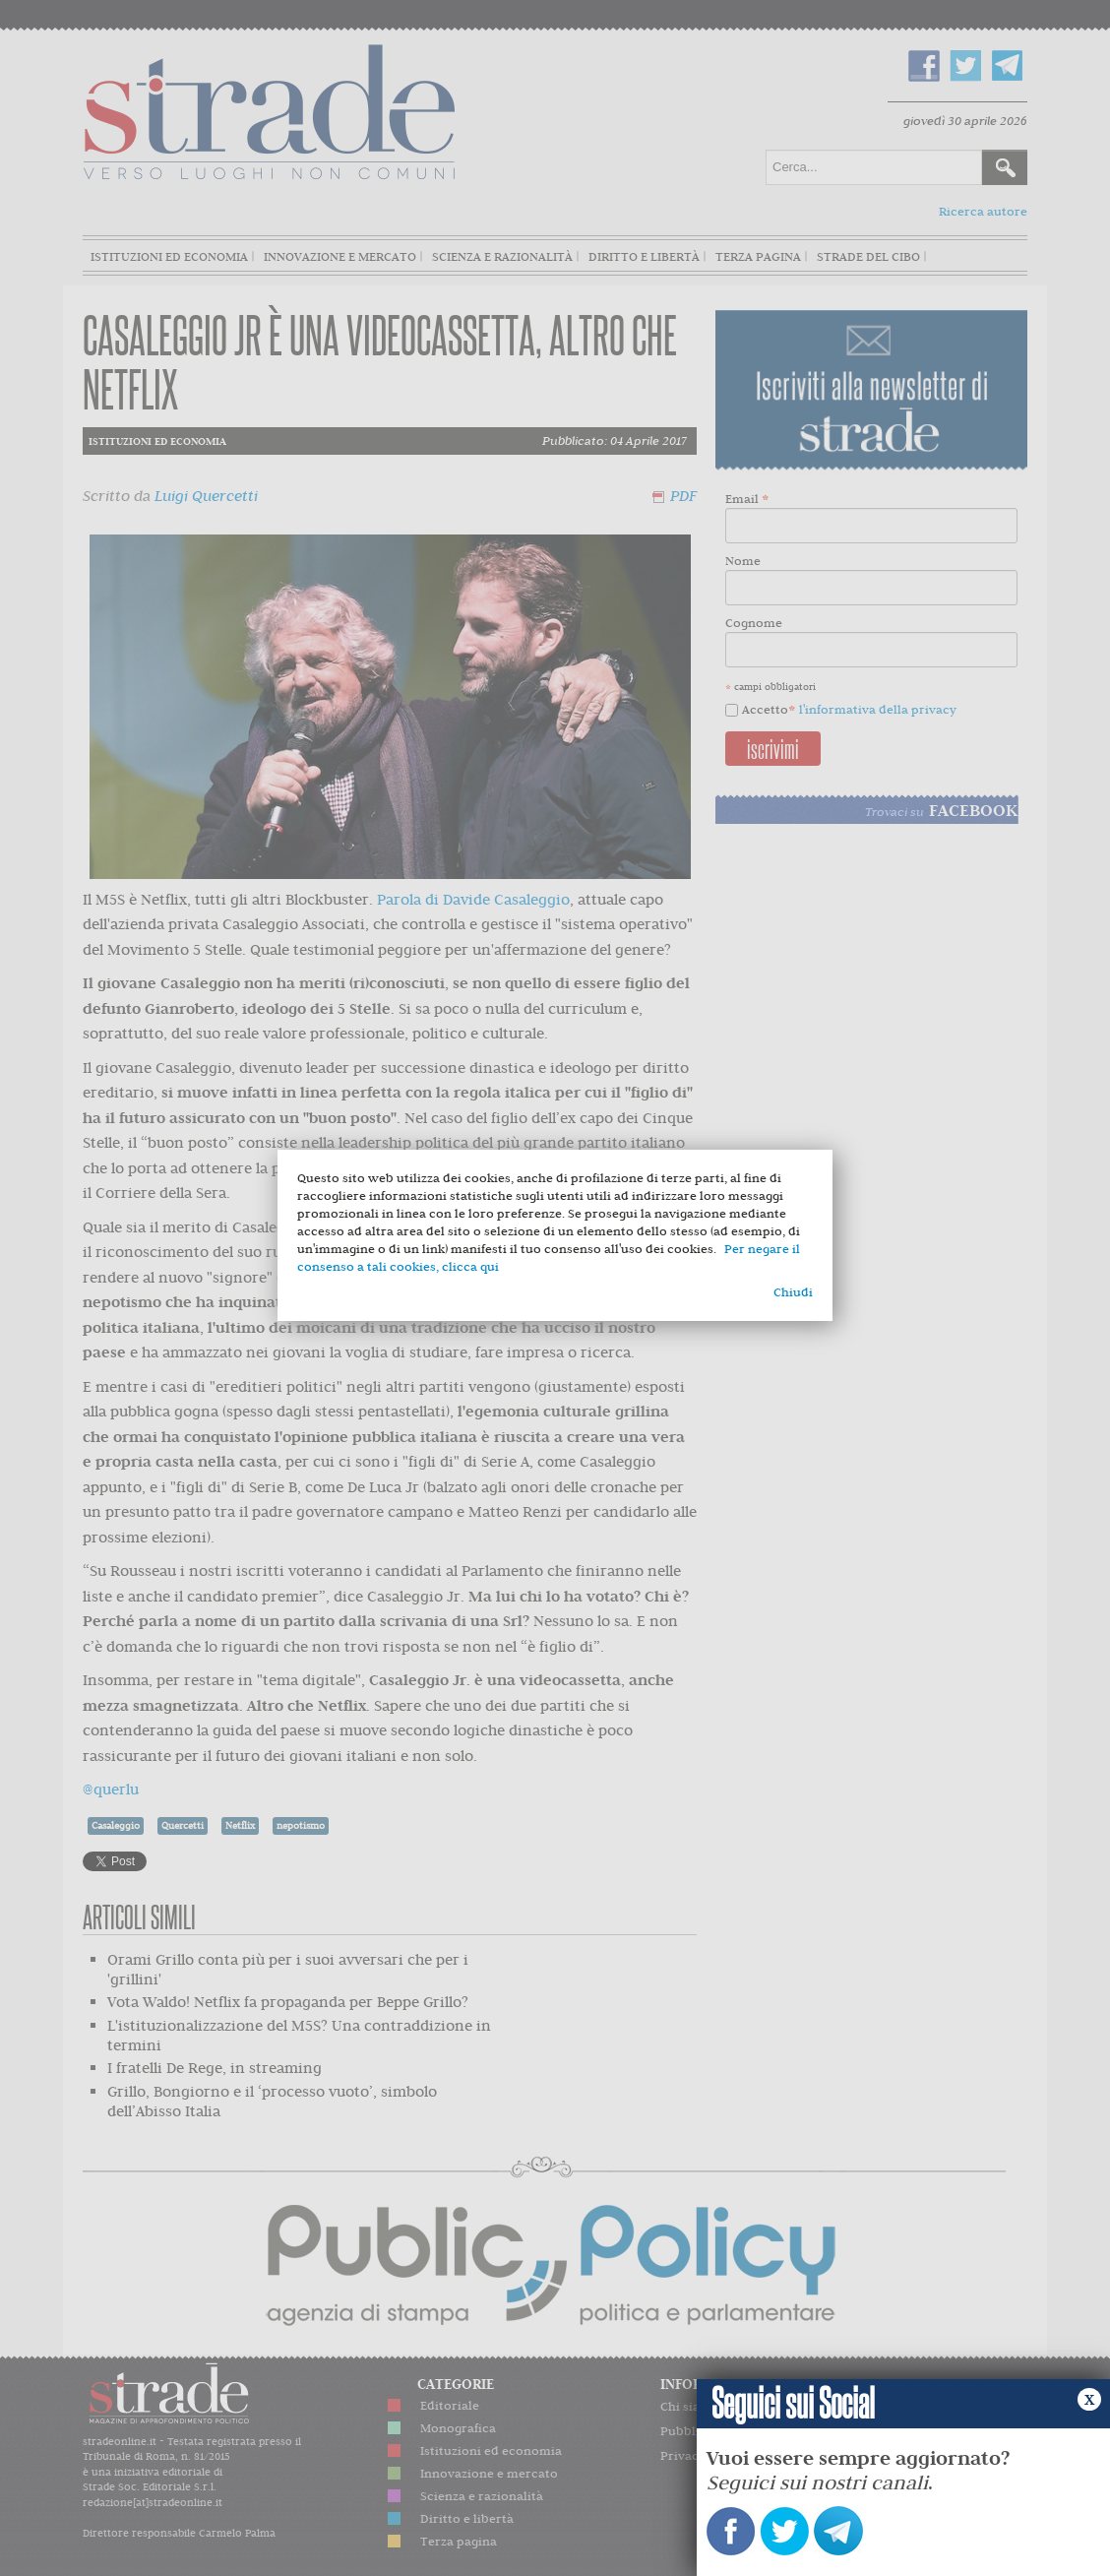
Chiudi (793, 1292)
